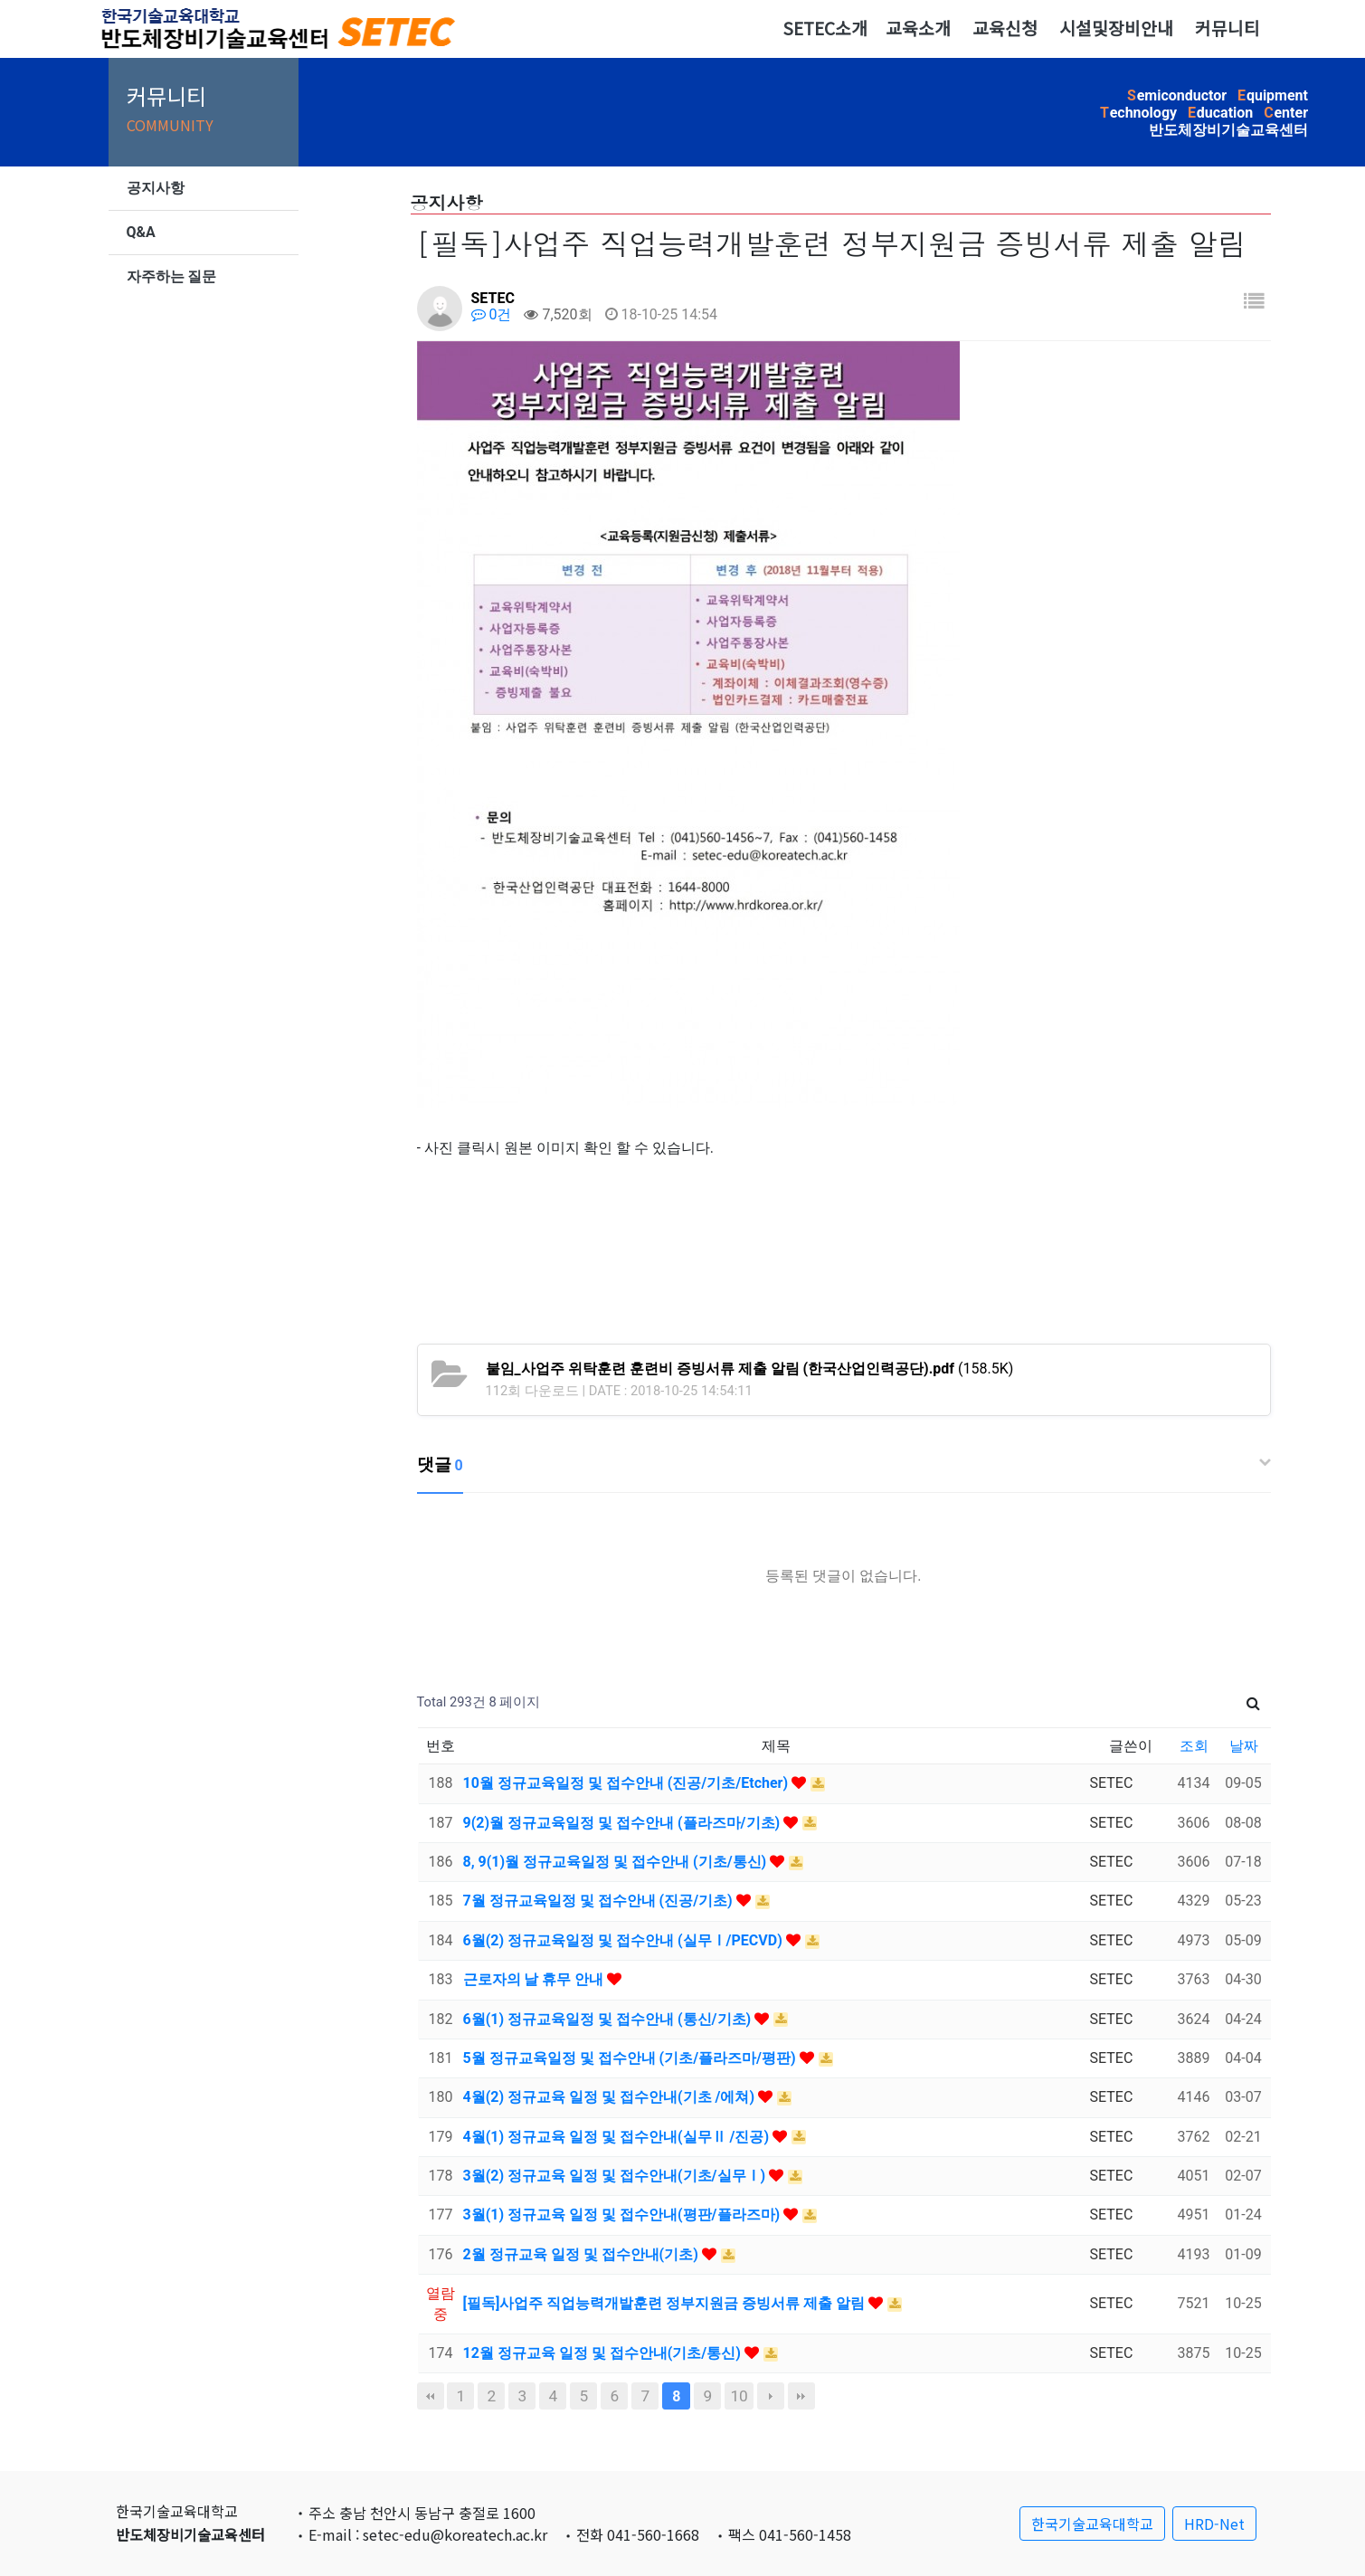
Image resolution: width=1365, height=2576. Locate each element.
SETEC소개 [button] (824, 28)
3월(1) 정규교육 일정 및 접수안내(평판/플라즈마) (623, 2214)
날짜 (1243, 1745)
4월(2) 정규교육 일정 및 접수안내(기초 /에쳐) (611, 2096)
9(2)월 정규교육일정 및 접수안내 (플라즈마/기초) (623, 1822)
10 (738, 2396)
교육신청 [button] (1005, 28)
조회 (1194, 1745)
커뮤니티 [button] (1227, 28)
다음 (770, 2396)
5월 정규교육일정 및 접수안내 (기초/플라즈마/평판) (631, 2058)
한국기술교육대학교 (1092, 2523)
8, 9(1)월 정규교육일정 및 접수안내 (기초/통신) (617, 1861)
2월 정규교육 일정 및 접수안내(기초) (582, 2254)
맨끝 (801, 2396)
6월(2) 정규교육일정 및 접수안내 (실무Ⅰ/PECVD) (624, 1940)
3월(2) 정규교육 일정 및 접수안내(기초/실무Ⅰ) (616, 2175)
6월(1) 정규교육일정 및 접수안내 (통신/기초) (609, 2019)
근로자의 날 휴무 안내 (535, 1979)
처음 (430, 2396)
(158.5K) (750, 1368)
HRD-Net (1214, 2523)
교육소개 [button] (918, 28)
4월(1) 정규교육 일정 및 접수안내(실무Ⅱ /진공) (618, 2136)
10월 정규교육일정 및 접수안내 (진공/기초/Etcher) (627, 1783)
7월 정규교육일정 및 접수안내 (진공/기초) (599, 1900)
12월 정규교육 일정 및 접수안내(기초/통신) (603, 2353)
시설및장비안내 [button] (1116, 28)
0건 (491, 314)
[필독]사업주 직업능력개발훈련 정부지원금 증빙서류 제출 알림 (666, 2303)
